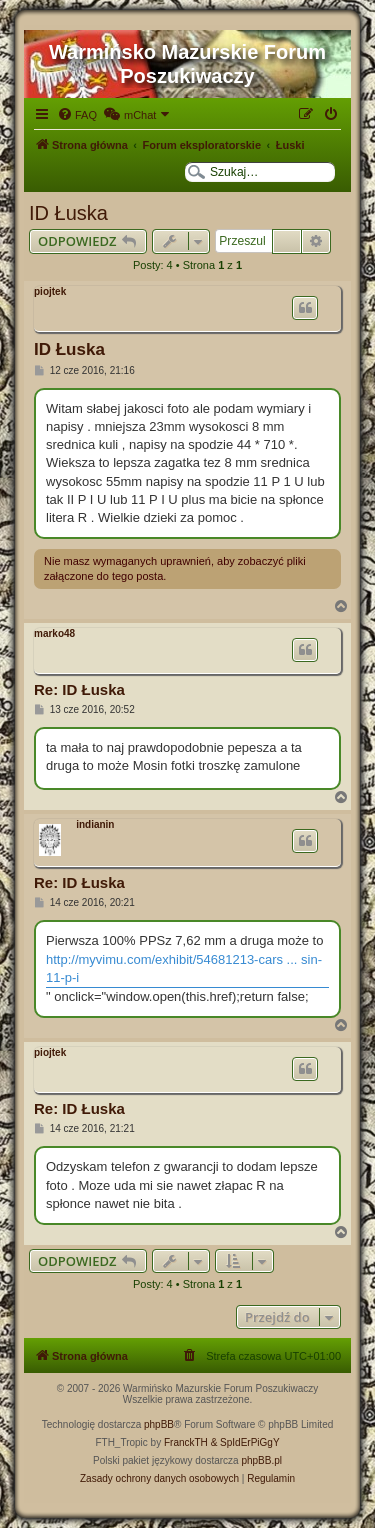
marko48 (54, 633)
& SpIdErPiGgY (245, 1442)
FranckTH (186, 1442)
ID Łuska (68, 213)
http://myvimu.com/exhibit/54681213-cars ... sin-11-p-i (184, 968)
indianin (95, 824)
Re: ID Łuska (79, 689)
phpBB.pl (261, 1460)
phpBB (159, 1424)
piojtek (50, 291)
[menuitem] (77, 115)
